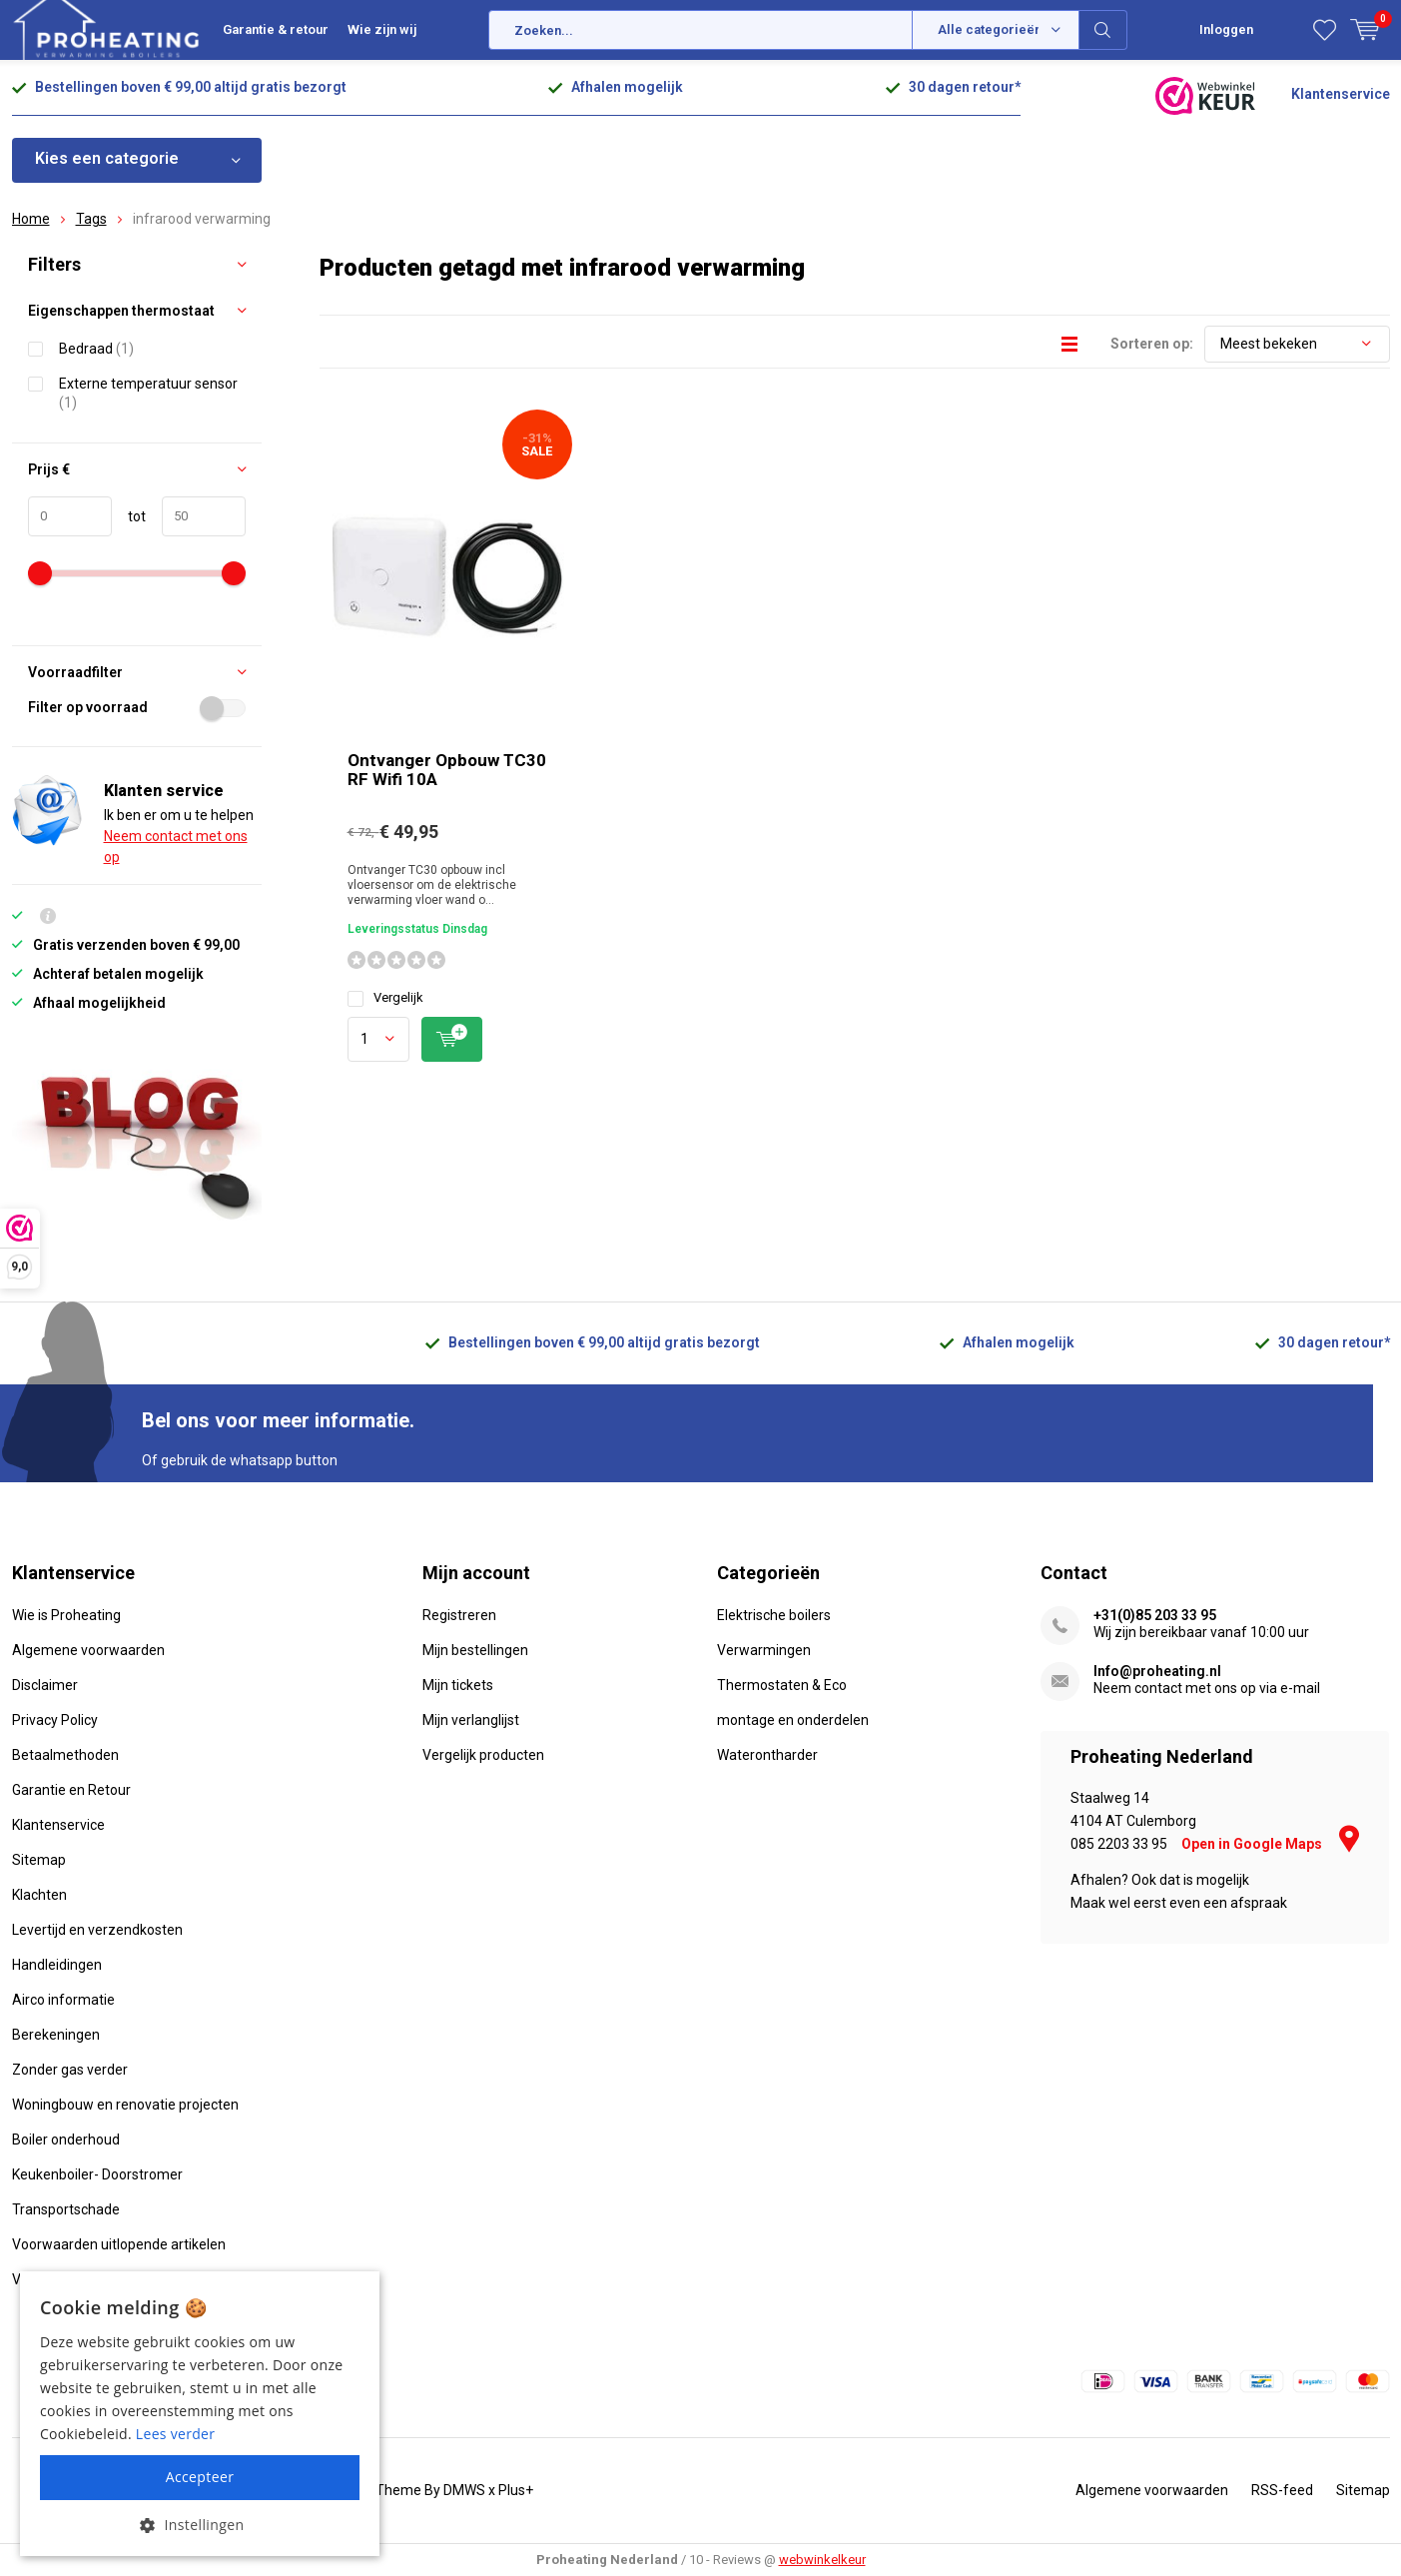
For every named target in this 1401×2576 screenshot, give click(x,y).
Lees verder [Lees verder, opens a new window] (175, 2433)
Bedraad (96, 348)
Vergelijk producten (483, 1755)
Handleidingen (57, 1965)
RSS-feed (1282, 2490)
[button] (199, 2524)
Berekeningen (56, 2035)
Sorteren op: (1151, 344)
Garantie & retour (276, 29)
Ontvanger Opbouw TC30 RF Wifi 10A (447, 770)
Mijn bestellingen (475, 1650)
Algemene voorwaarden (88, 1650)
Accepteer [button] (200, 2476)
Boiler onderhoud (66, 2139)
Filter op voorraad (137, 707)
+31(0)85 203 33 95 (1154, 1615)
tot (129, 516)
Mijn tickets (457, 1685)
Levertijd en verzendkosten (97, 1930)
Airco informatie (63, 2000)
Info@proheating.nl (1157, 1671)
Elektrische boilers (774, 1615)
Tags (91, 219)
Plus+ (515, 2490)
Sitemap (39, 1860)
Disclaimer (45, 1685)
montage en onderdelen (793, 1720)
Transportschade (66, 2209)
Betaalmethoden (65, 1755)
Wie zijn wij (382, 29)
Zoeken (1103, 30)
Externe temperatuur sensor (148, 393)
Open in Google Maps (1270, 1844)
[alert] (199, 2413)
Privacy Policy (55, 1720)
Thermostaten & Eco (782, 1685)
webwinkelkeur (822, 2559)
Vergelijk (385, 998)
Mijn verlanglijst (470, 1720)
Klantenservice (1340, 94)
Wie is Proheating (66, 1615)
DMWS (464, 2490)
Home (31, 219)
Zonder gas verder (70, 2070)
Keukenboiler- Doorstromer (97, 2174)
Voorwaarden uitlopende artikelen (119, 2244)
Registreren (459, 1615)
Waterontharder (767, 1755)
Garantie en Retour (71, 1790)
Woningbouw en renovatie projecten (125, 2105)
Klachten (39, 1895)
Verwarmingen (764, 1650)
